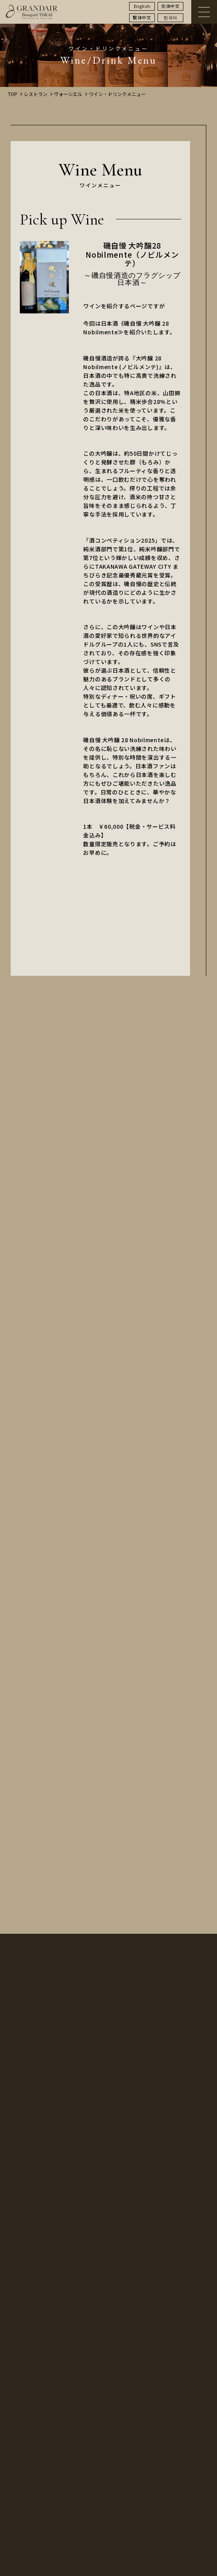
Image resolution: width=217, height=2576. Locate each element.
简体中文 (170, 6)
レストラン (36, 94)
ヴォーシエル (68, 94)
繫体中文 (142, 17)
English (142, 6)
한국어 (170, 17)
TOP (12, 94)
